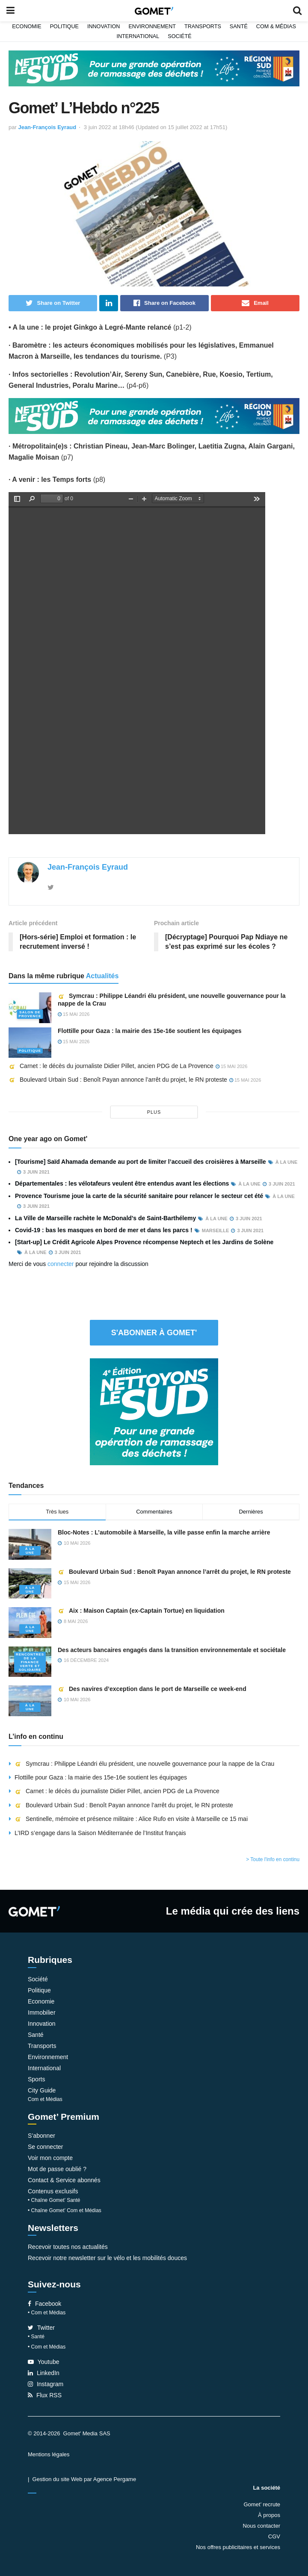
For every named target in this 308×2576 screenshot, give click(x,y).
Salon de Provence (30, 1014)
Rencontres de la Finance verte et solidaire (30, 1662)
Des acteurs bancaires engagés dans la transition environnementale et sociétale (172, 1650)
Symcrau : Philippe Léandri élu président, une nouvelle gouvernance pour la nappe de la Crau (144, 1763)
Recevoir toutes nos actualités (68, 2246)
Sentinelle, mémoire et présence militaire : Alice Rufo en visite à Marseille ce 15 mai (131, 1818)
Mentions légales (49, 2454)
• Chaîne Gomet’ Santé (54, 2200)
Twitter (41, 2327)
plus (154, 1112)
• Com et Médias (46, 2313)
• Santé (36, 2337)
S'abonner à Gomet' (154, 1332)
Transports (202, 27)
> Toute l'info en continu (272, 1859)
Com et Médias (45, 2099)
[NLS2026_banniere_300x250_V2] (154, 1411)
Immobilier (42, 2012)
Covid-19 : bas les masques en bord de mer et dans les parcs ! (103, 1230)
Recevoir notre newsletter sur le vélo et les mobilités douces (107, 2257)
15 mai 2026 (73, 1014)
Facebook (44, 2303)
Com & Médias (276, 27)
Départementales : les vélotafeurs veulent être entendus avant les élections (122, 1183)
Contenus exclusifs (53, 2191)
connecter (60, 1263)
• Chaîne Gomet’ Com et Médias (64, 2210)
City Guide (42, 2090)
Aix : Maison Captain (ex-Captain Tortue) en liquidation (141, 1610)
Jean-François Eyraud (47, 127)
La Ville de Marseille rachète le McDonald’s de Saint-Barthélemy (105, 1218)
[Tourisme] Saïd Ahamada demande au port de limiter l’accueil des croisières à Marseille (140, 1161)
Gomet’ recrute (262, 2504)
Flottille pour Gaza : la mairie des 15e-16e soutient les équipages (149, 1030)
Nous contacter (261, 2526)
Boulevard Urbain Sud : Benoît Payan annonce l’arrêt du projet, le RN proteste (118, 1079)
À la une (30, 1551)
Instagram (45, 2384)
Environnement (152, 27)
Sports (36, 2079)
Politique (64, 27)
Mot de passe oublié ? (57, 2169)
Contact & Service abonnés (64, 2180)
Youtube (43, 2361)
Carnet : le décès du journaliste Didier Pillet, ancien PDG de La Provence (111, 1065)
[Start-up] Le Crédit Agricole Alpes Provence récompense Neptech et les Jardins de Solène (144, 1242)
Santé (239, 27)
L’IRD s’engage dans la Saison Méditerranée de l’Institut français (101, 1832)
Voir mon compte (50, 2157)
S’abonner (41, 2135)
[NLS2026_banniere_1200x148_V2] (154, 67)
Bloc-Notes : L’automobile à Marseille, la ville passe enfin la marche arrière (164, 1532)
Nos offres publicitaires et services (238, 2547)
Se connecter (45, 2146)
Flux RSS (45, 2395)
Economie (26, 27)
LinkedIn (43, 2372)
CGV (274, 2536)
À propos (269, 2515)
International (137, 36)
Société (179, 36)
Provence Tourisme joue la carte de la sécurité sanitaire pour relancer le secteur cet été (139, 1195)
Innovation (103, 27)
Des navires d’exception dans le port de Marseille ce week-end (152, 1688)
